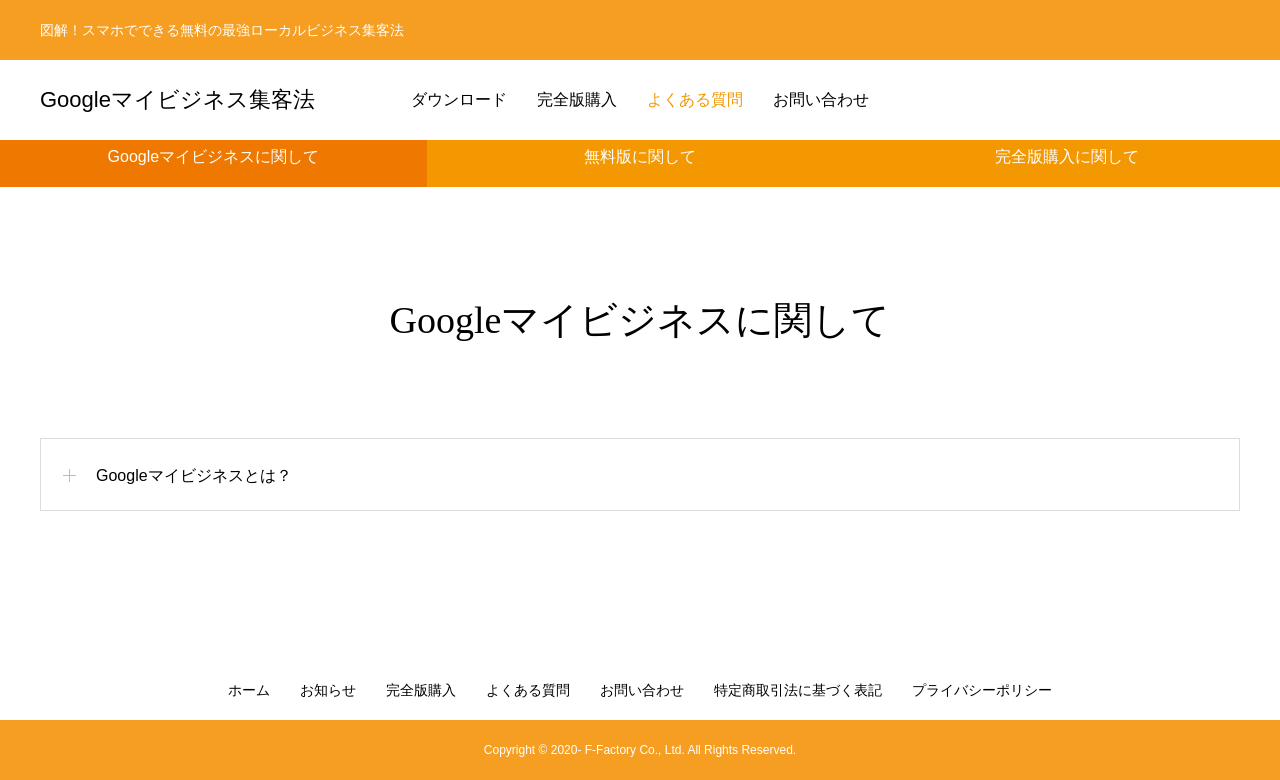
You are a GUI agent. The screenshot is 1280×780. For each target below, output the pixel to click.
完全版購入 (577, 99)
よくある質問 (695, 99)
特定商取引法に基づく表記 (798, 690)
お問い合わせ (821, 99)
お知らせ (328, 690)
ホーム (249, 690)
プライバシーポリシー (982, 690)
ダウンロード (459, 99)
